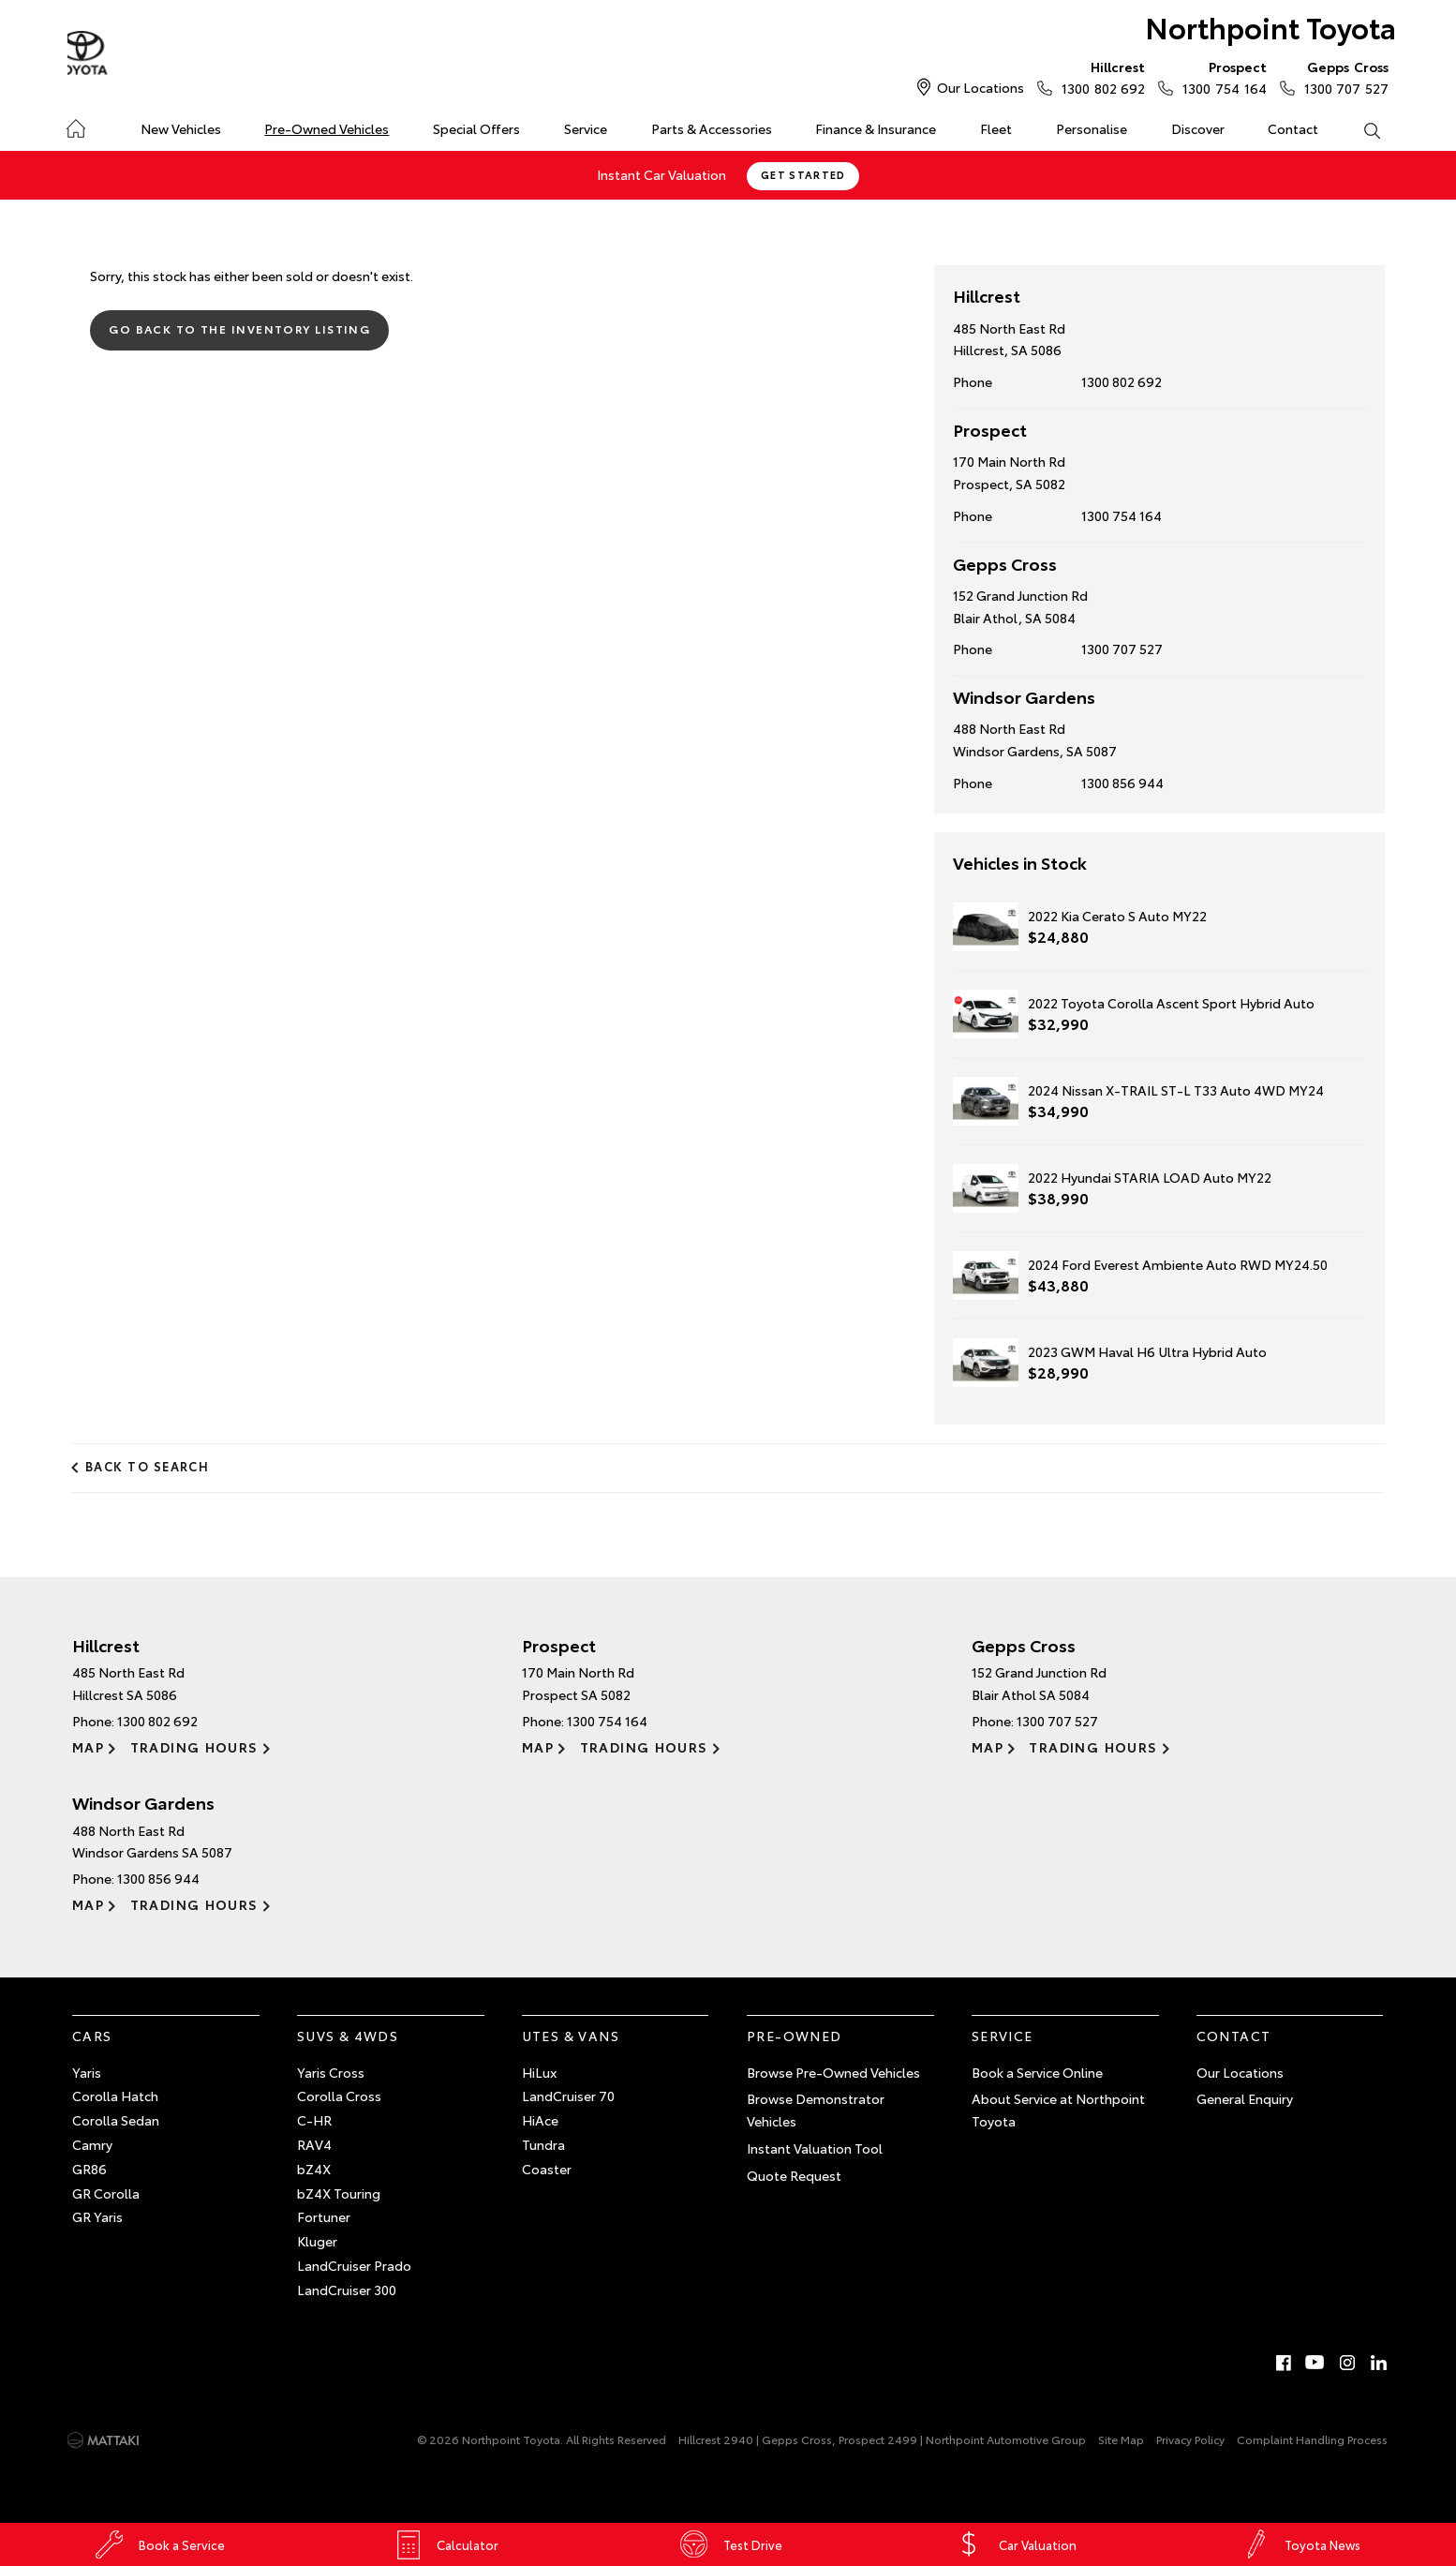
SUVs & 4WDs (347, 2034)
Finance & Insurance (875, 128)
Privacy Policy (1190, 2438)
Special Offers (476, 128)
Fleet (996, 128)
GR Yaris (97, 2215)
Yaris (86, 2070)
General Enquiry (1244, 2097)
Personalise (1091, 128)
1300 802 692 (1099, 76)
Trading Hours (193, 1745)
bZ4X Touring (338, 2191)
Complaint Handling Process (1312, 2438)
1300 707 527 (1342, 76)
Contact (1293, 128)
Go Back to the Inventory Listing (240, 328)
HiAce (540, 2119)
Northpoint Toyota (1266, 29)
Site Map (1121, 2438)
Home (75, 125)
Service (585, 128)
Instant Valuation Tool (815, 2147)
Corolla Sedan (115, 2119)
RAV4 (314, 2143)
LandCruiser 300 (346, 2288)
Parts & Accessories (711, 128)
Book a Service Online (1037, 2070)
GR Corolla (106, 2191)
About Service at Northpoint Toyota (1058, 2108)
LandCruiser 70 (568, 2094)
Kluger (317, 2239)
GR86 (89, 2167)
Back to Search (148, 1464)
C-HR (314, 2119)
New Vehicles (181, 128)
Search (1360, 129)
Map (88, 1745)
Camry (92, 2143)
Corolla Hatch (115, 2094)
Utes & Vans (570, 2034)
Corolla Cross (339, 2094)
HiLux (539, 2070)
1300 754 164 (1220, 76)
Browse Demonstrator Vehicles (815, 2108)
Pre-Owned (794, 2034)
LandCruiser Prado (354, 2264)
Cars (92, 2034)
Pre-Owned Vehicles (326, 128)
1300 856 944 (1122, 781)
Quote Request (794, 2174)
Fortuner (323, 2215)
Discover (1198, 128)
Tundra (543, 2143)
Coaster (547, 2167)
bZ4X (314, 2167)
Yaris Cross (330, 2070)
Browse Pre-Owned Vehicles (833, 2070)
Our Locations (980, 87)
